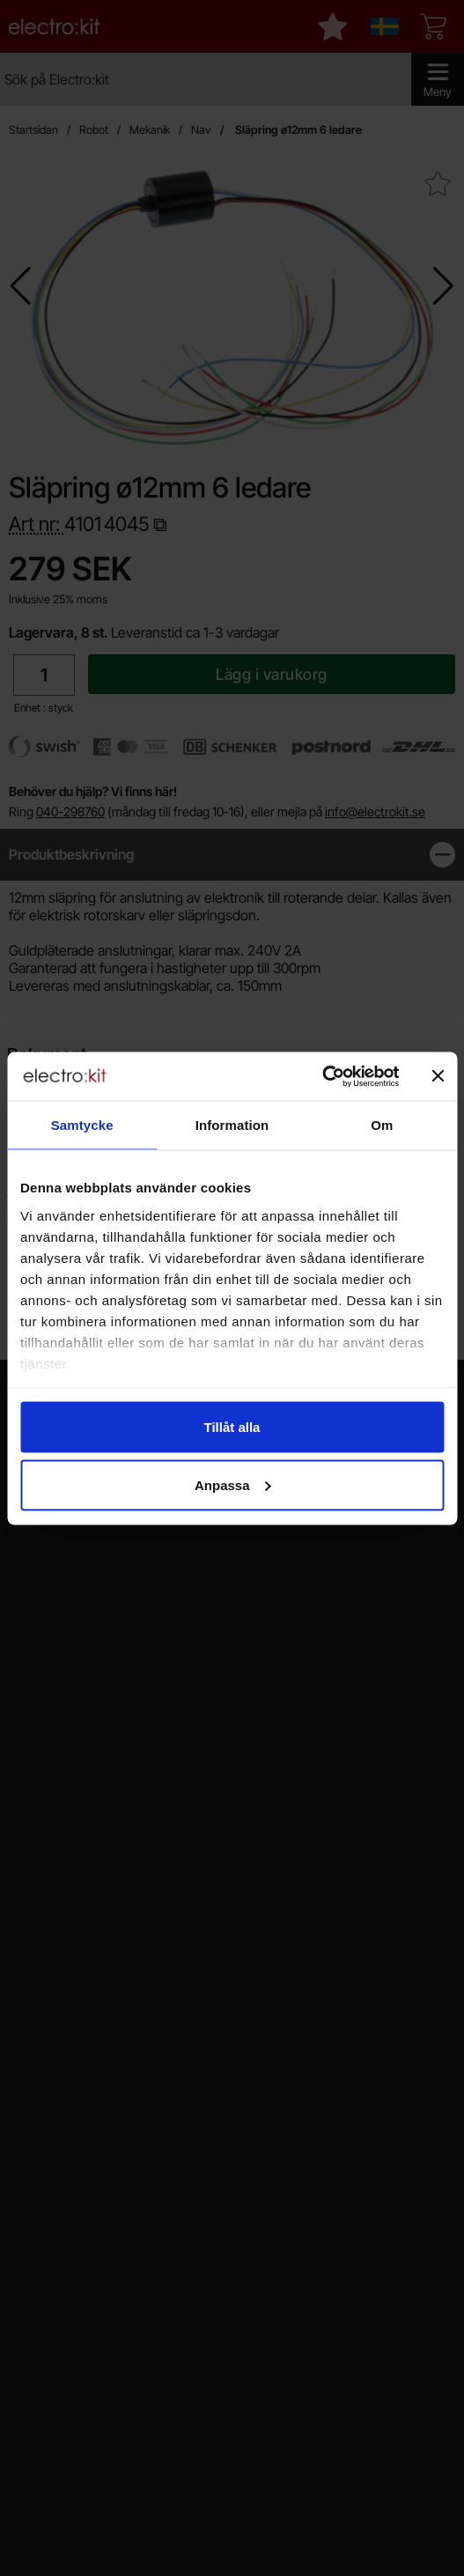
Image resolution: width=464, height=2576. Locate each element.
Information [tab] (232, 1125)
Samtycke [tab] (82, 1125)
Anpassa (233, 1484)
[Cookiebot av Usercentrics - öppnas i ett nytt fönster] (322, 1076)
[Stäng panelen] (437, 1076)
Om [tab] (382, 1125)
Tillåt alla (232, 1427)
